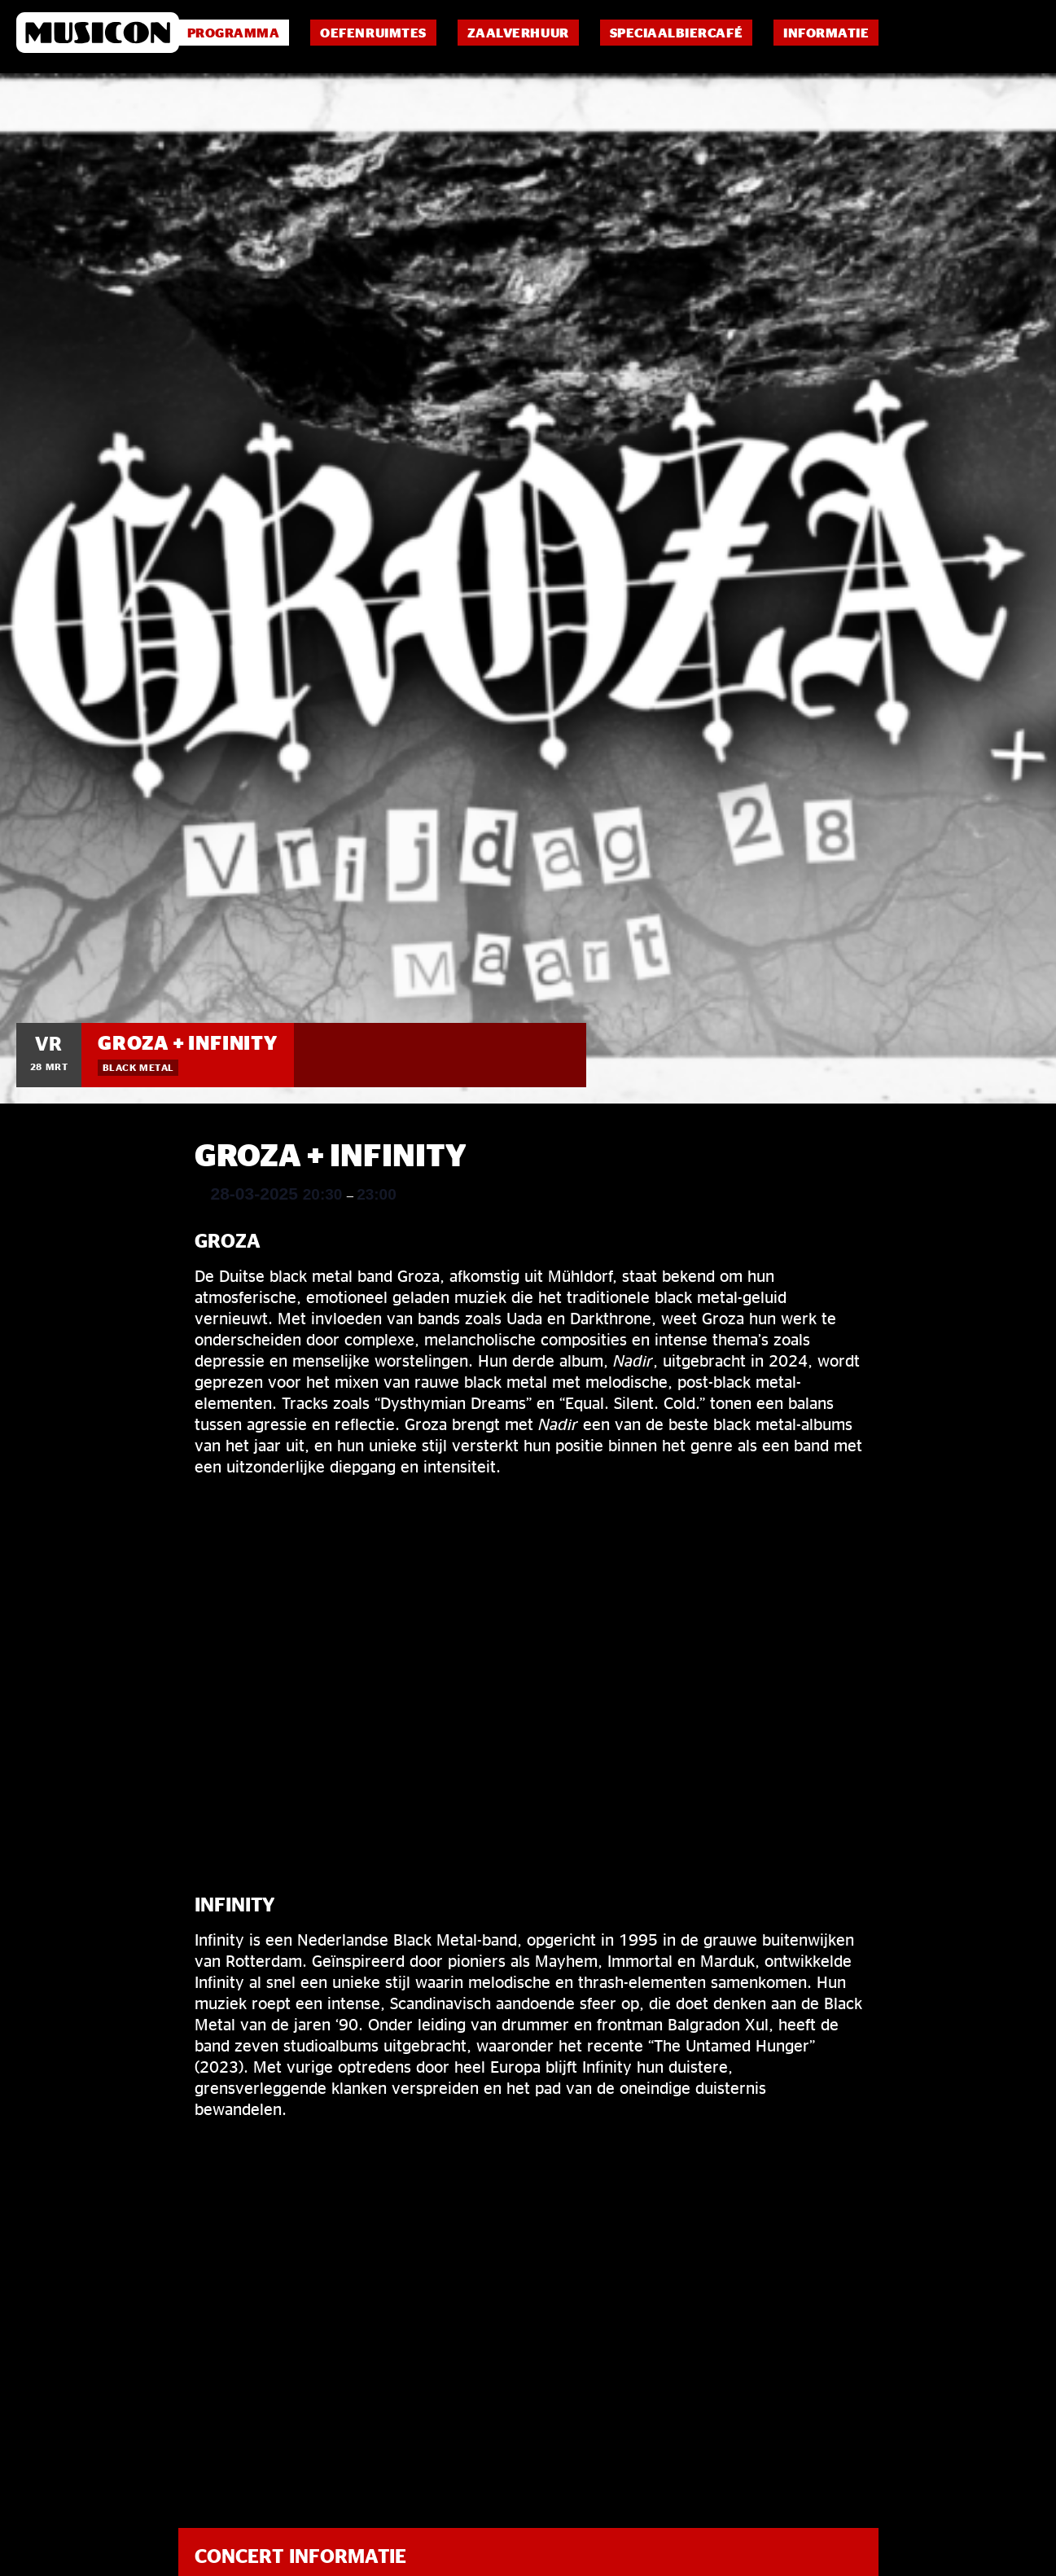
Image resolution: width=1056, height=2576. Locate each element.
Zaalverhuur (518, 32)
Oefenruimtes (373, 32)
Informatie (826, 32)
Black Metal (138, 1067)
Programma (233, 32)
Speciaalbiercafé (676, 32)
